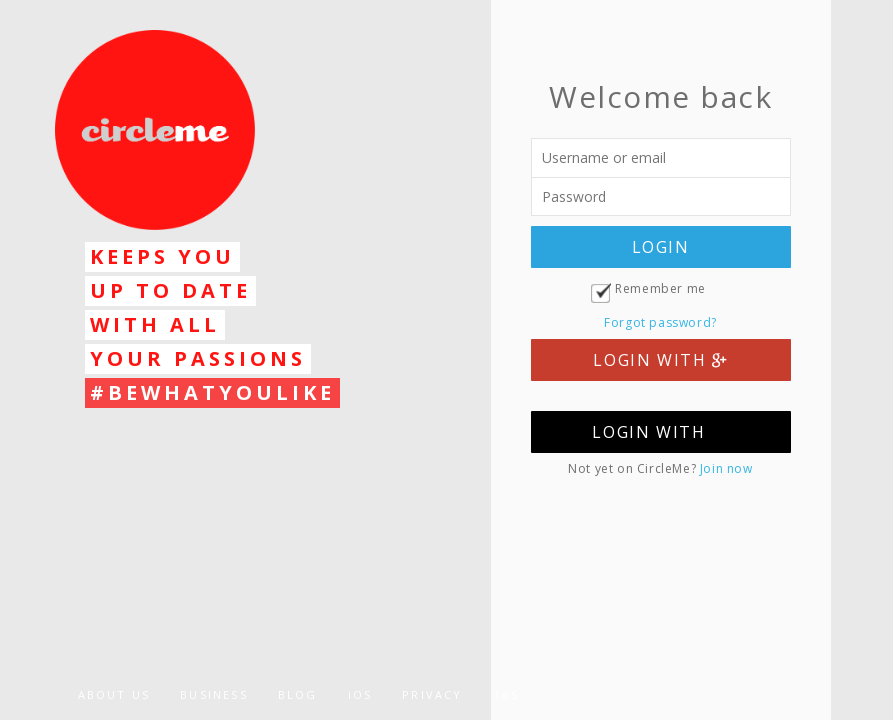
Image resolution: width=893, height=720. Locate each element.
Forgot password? (660, 322)
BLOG (298, 694)
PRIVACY (432, 694)
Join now (726, 468)
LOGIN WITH (660, 360)
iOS (360, 694)
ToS (506, 694)
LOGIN (661, 247)
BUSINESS (214, 694)
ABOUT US (114, 694)
